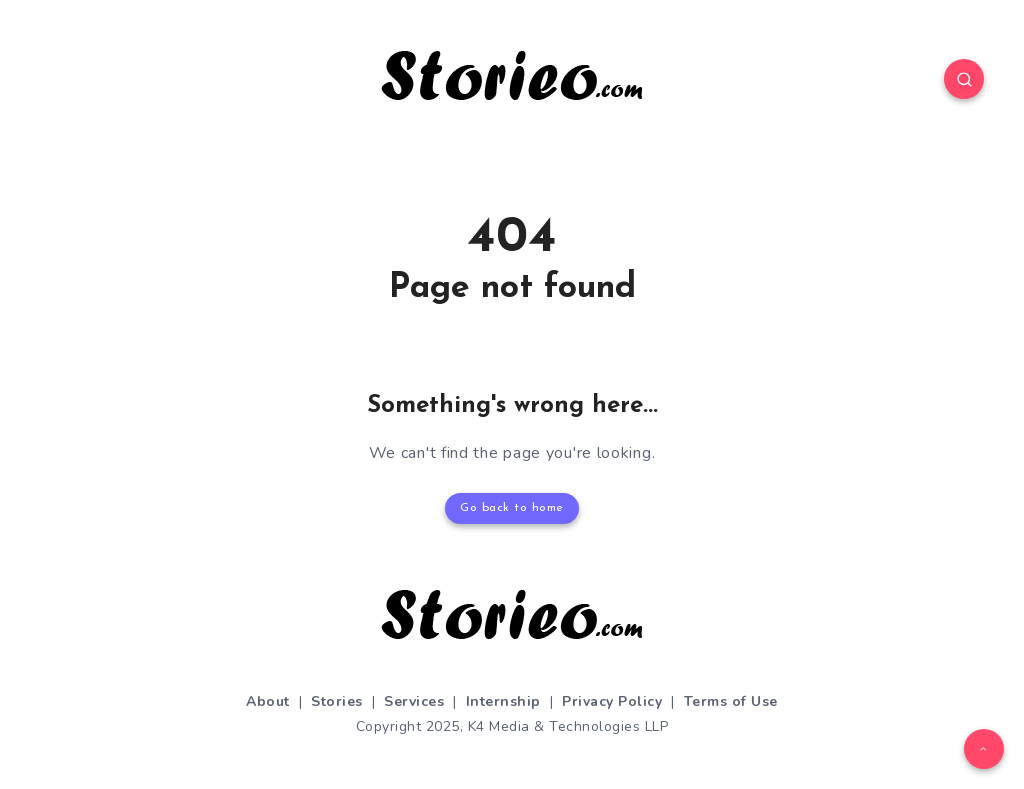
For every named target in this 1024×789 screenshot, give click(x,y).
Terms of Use (731, 701)
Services (414, 701)
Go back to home (512, 508)
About (268, 701)
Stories (337, 701)
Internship (503, 701)
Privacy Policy (612, 701)
